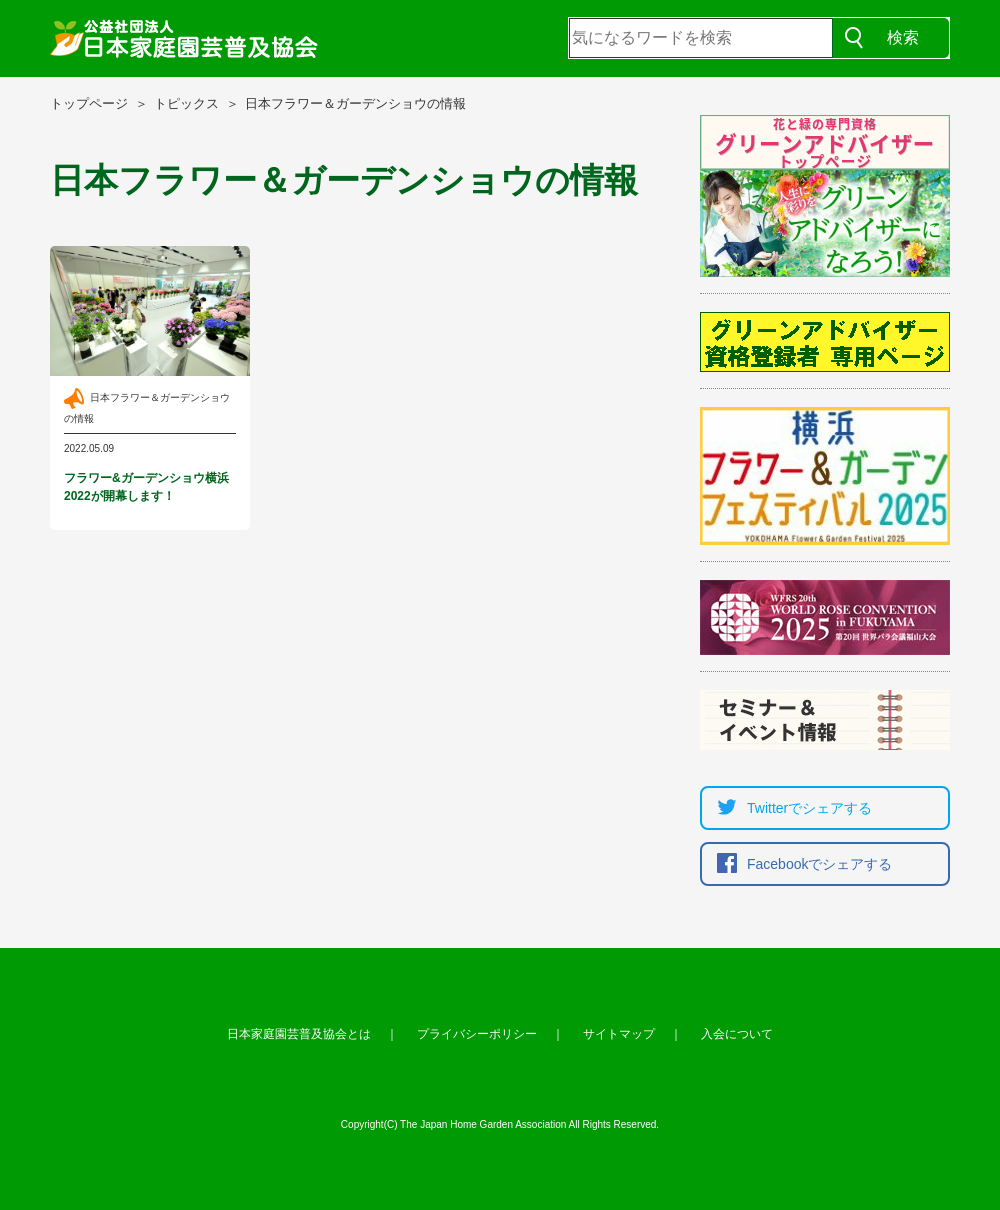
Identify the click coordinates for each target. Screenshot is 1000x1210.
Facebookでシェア (799, 864)
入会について (737, 1034)
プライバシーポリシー (477, 1034)
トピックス (186, 103)
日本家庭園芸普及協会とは (299, 1034)
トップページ (89, 103)
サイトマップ (619, 1034)
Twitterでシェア (789, 808)
